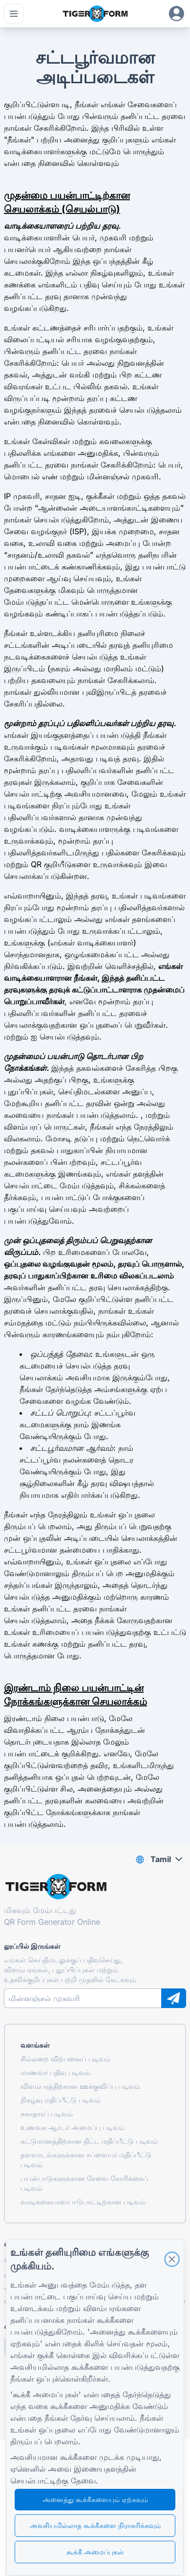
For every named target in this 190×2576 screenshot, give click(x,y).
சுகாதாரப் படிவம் (47, 2113)
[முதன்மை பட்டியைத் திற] (13, 14)
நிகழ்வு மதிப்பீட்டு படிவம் (61, 2100)
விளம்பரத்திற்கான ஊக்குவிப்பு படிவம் (80, 2086)
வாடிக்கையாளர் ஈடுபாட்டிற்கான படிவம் (83, 2202)
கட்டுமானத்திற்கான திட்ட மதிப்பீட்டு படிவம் (89, 2141)
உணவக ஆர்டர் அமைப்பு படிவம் (73, 2127)
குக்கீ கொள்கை (63, 2355)
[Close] (172, 2259)
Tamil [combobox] (160, 1859)
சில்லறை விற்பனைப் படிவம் (65, 2059)
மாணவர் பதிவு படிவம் (55, 2072)
